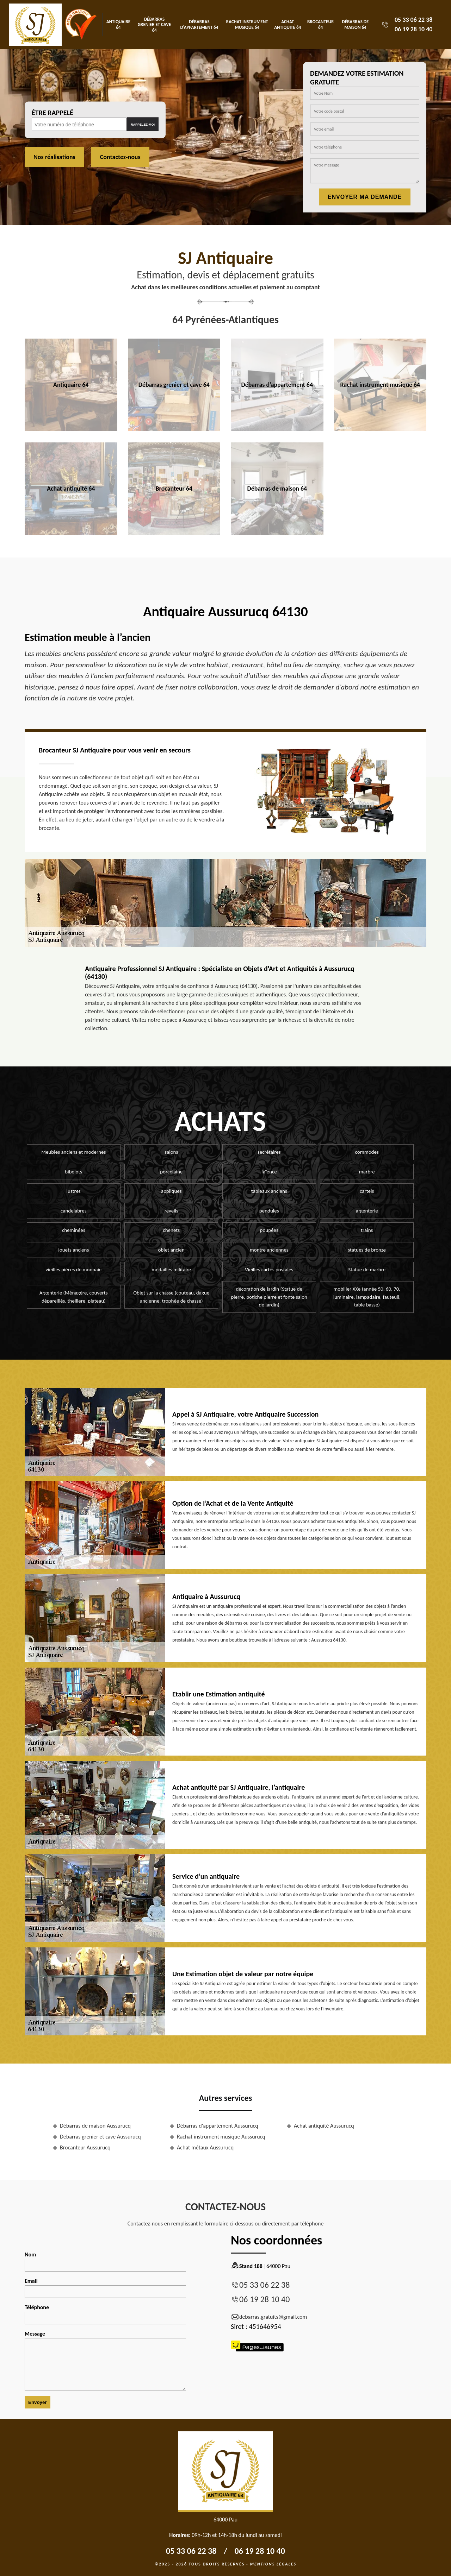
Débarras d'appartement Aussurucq (217, 2125)
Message (105, 2360)
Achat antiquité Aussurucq (324, 2125)
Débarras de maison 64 (355, 24)
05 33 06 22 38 (414, 20)
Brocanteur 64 (320, 24)
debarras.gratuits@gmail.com (269, 2317)
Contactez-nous (120, 157)
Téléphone (105, 2314)
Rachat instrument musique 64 (247, 24)
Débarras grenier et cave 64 (154, 25)
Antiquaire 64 (118, 24)
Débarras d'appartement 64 (199, 24)
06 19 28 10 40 (414, 29)
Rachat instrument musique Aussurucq (221, 2136)
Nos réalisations (54, 157)
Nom (105, 2261)
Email (105, 2288)
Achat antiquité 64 (287, 24)
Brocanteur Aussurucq (85, 2147)
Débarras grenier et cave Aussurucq (100, 2136)
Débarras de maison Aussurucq (95, 2125)
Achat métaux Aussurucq (205, 2147)
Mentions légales (273, 2564)
